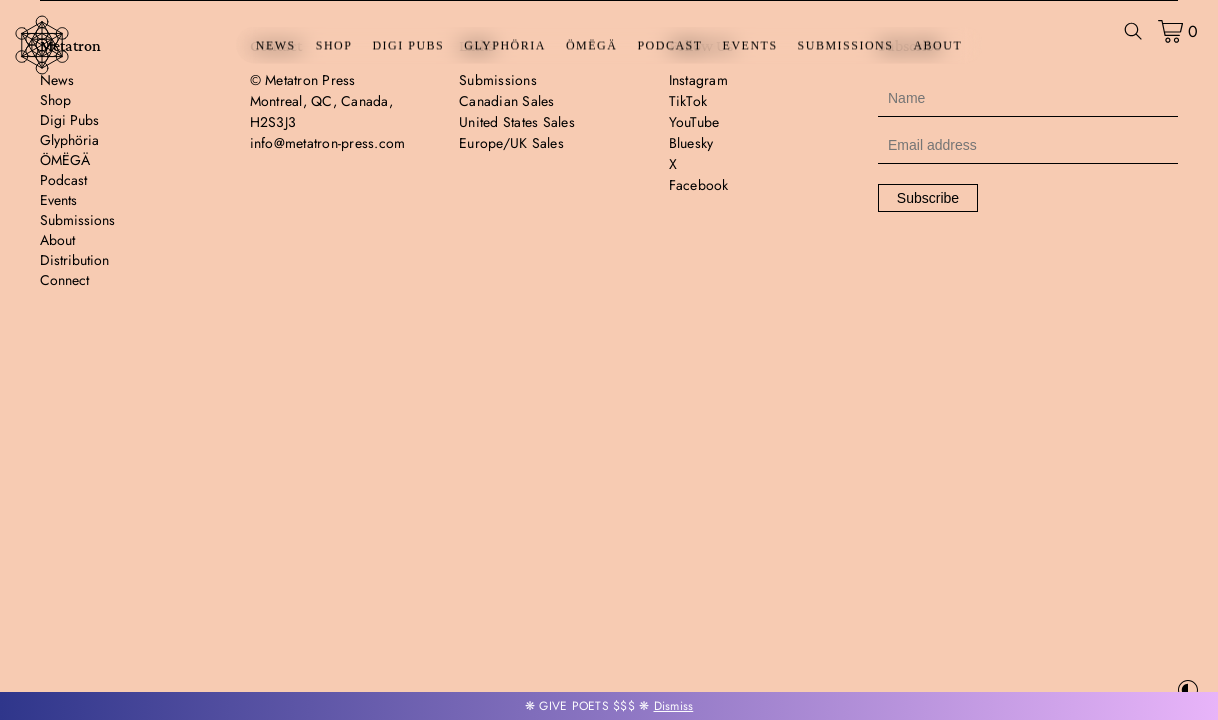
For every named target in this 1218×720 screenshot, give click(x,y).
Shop (334, 46)
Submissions (846, 46)
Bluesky (691, 143)
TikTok (688, 101)
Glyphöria (505, 46)
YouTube (694, 122)
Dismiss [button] (674, 706)
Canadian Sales (507, 101)
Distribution (74, 260)
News (276, 46)
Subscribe (928, 198)
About (937, 46)
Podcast (669, 46)
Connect (64, 280)
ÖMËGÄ (592, 46)
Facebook (699, 185)
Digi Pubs (408, 46)
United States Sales (517, 122)
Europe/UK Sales (511, 143)
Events (750, 46)
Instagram (698, 80)
